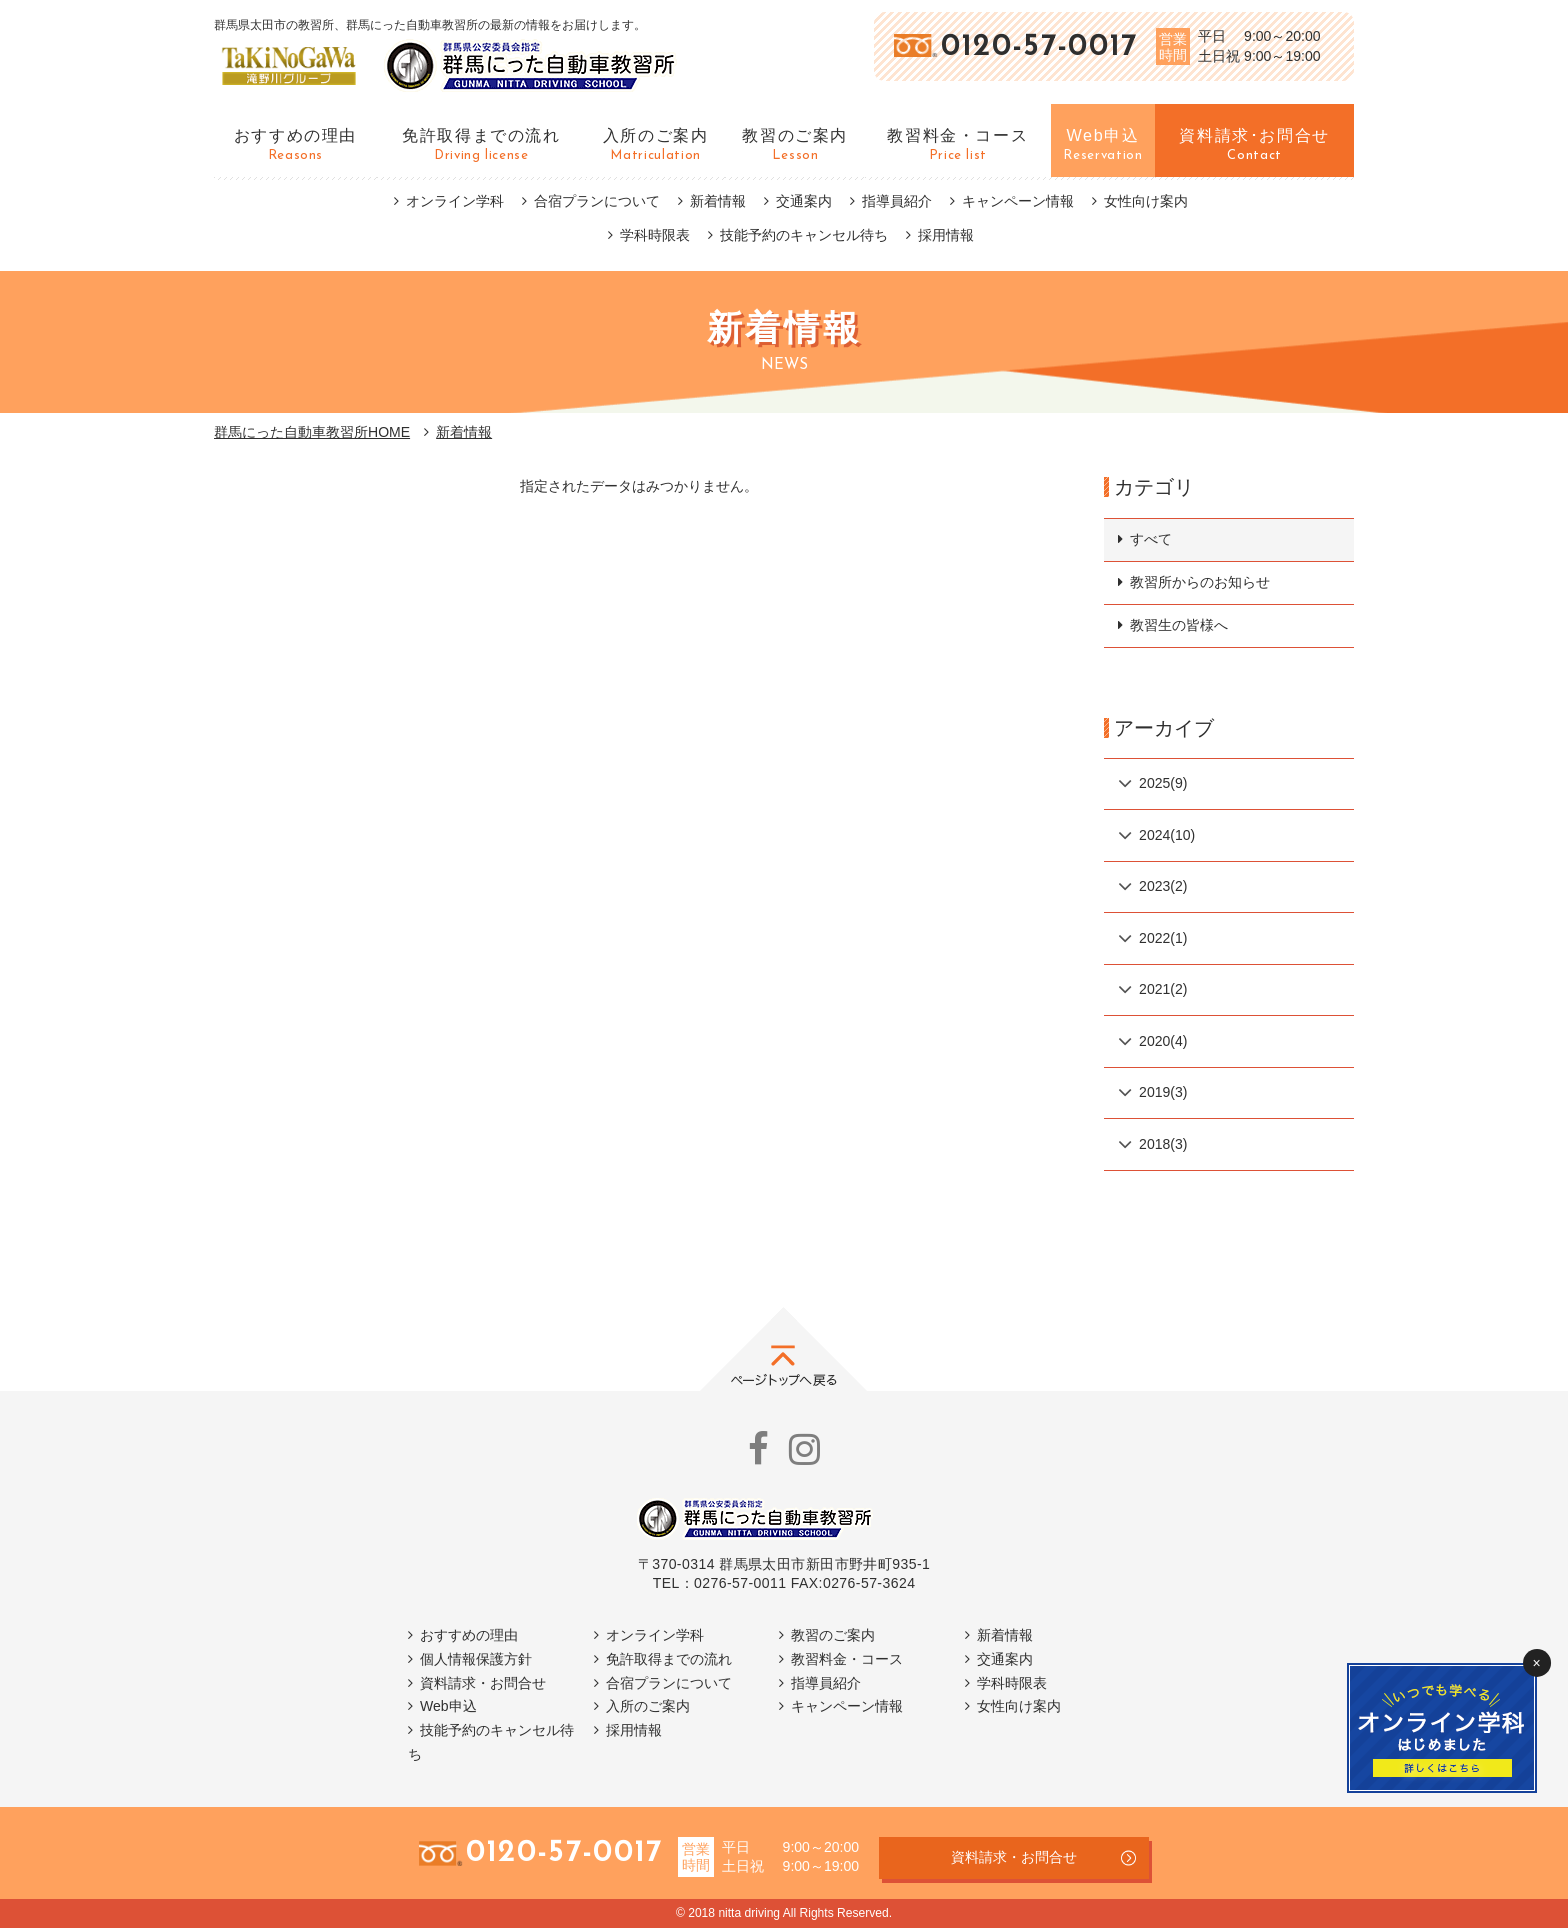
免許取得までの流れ (669, 1659)
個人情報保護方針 (476, 1659)
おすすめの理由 (469, 1635)
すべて (1151, 539)
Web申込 (448, 1706)
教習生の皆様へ (1179, 625)
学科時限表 (655, 235)
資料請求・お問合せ (483, 1683)
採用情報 (946, 235)
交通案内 (804, 201)
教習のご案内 (833, 1635)
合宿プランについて (597, 201)
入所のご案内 (648, 1706)
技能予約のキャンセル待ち (804, 235)
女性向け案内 (1146, 201)
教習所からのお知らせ (1200, 582)
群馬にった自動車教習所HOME (312, 432)
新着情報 (718, 201)
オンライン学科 (455, 201)
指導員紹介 (897, 201)
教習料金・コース (847, 1659)
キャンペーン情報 (1018, 201)
